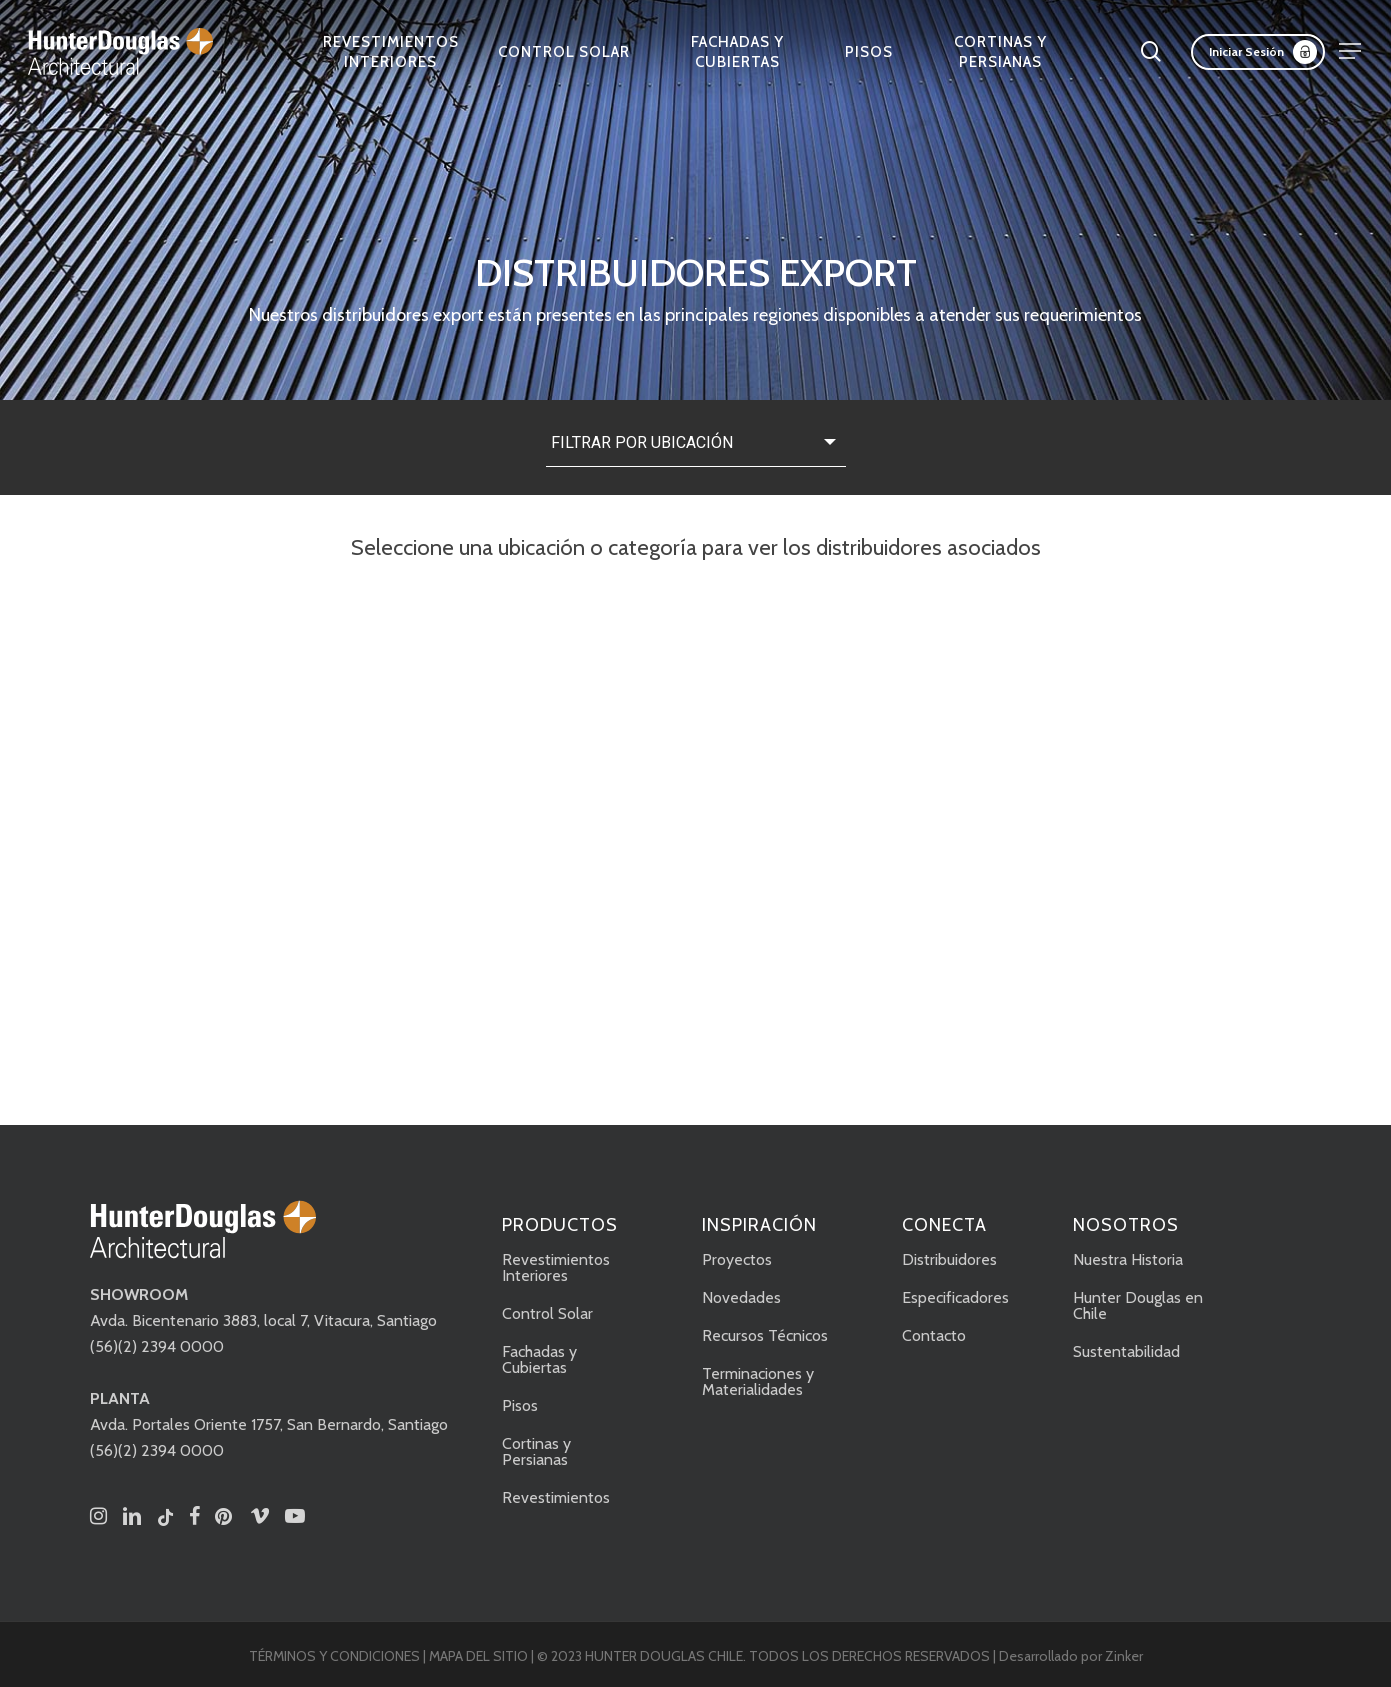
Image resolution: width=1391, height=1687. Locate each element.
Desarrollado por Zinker (1071, 1656)
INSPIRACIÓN (759, 1225)
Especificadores (955, 1297)
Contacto (934, 1335)
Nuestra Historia (1128, 1259)
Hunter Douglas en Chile (1138, 1305)
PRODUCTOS (560, 1225)
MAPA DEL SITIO (478, 1656)
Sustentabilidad (1126, 1351)
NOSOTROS (1126, 1225)
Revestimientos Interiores (556, 1267)
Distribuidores (949, 1259)
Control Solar (547, 1313)
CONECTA (944, 1225)
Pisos (520, 1405)
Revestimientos (556, 1497)
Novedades (741, 1297)
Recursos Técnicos (765, 1335)
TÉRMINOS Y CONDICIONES (334, 1656)
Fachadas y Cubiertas (539, 1359)
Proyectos (737, 1259)
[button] (1351, 51)
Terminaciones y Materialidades (758, 1381)
